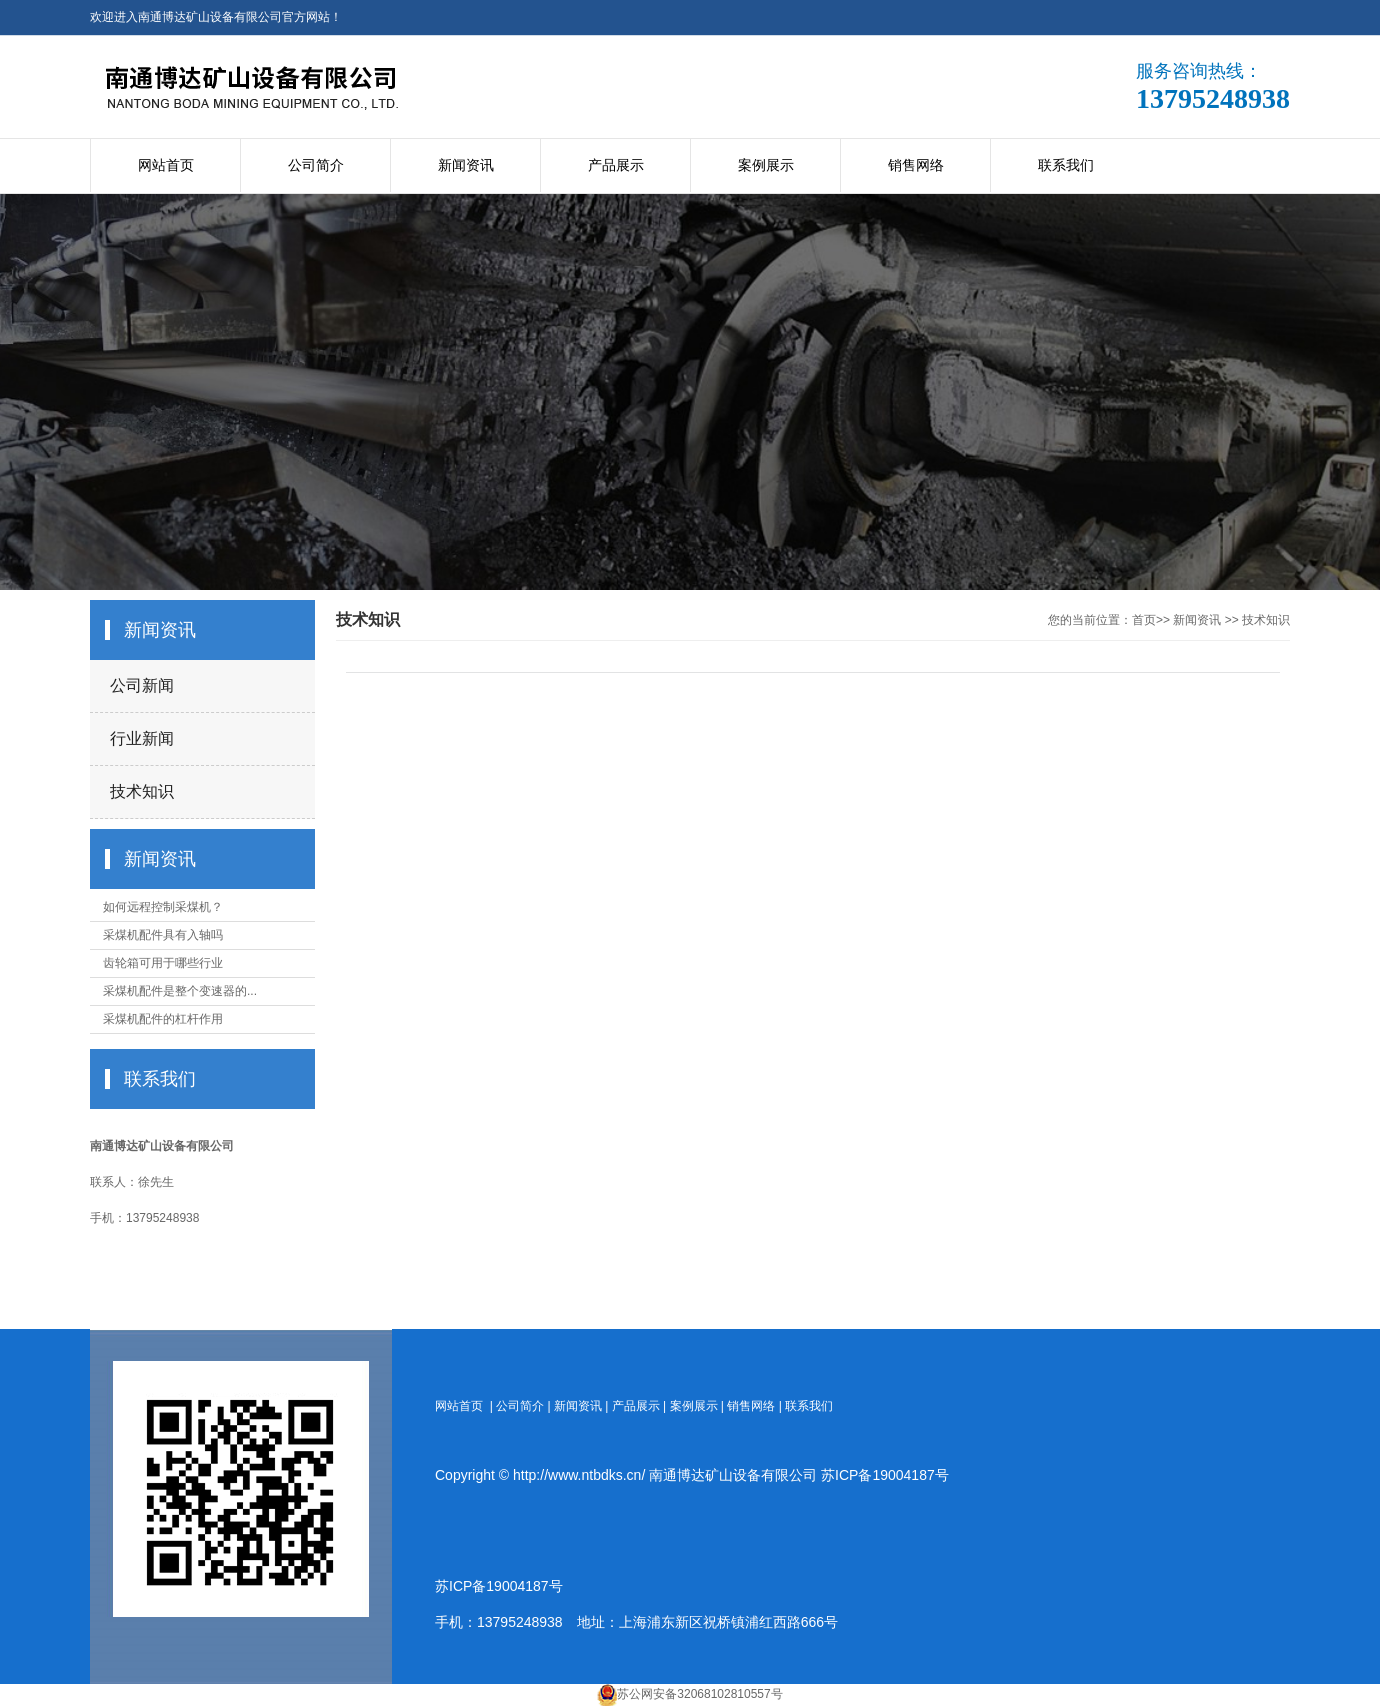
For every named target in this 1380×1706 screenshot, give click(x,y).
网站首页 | (465, 1406)
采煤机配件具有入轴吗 (163, 935)
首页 (1144, 620)
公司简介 (316, 165)
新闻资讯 (466, 165)
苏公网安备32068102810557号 (699, 1694)
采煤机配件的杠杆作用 (163, 1019)
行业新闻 (142, 738)
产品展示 (616, 165)
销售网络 (916, 165)
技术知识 (142, 791)
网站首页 (166, 165)
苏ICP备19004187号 (885, 1475)
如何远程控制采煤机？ (163, 907)
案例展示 (766, 165)
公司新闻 (142, 685)
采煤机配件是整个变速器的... (180, 991)
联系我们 (1066, 165)
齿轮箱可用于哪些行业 (163, 963)
